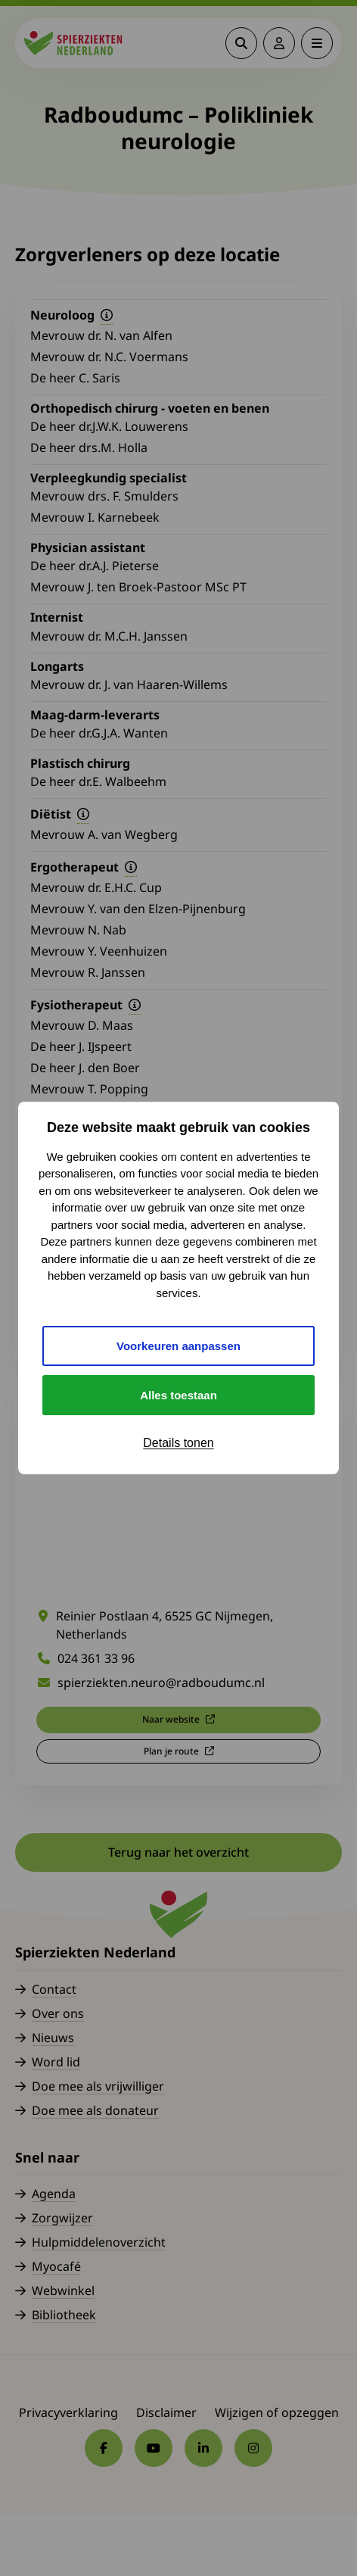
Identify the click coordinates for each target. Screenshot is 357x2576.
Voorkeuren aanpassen (178, 1345)
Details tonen (178, 1442)
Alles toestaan (178, 1395)
